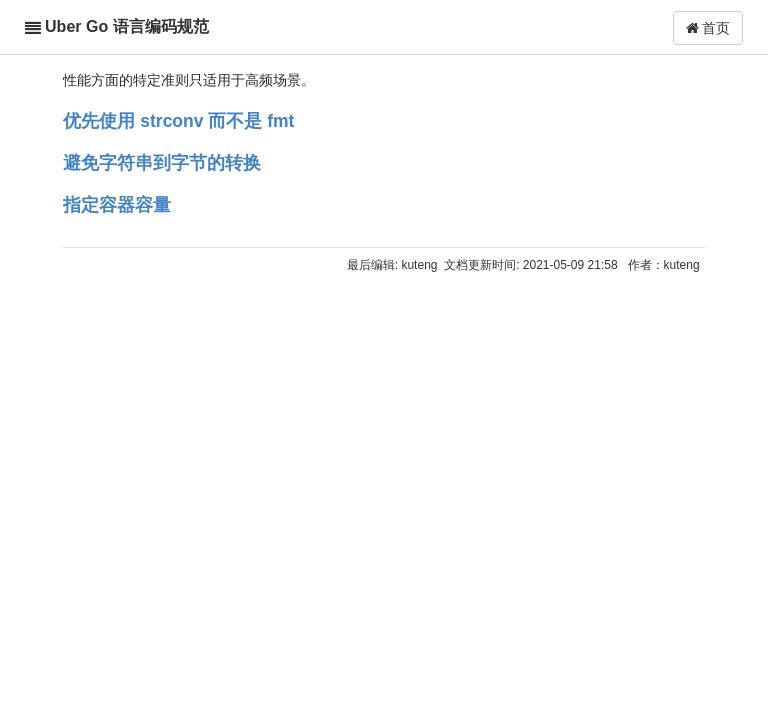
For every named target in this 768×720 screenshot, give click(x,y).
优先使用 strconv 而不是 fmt (178, 121)
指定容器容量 (117, 205)
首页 (708, 28)
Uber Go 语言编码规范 (127, 26)
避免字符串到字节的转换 (162, 163)
